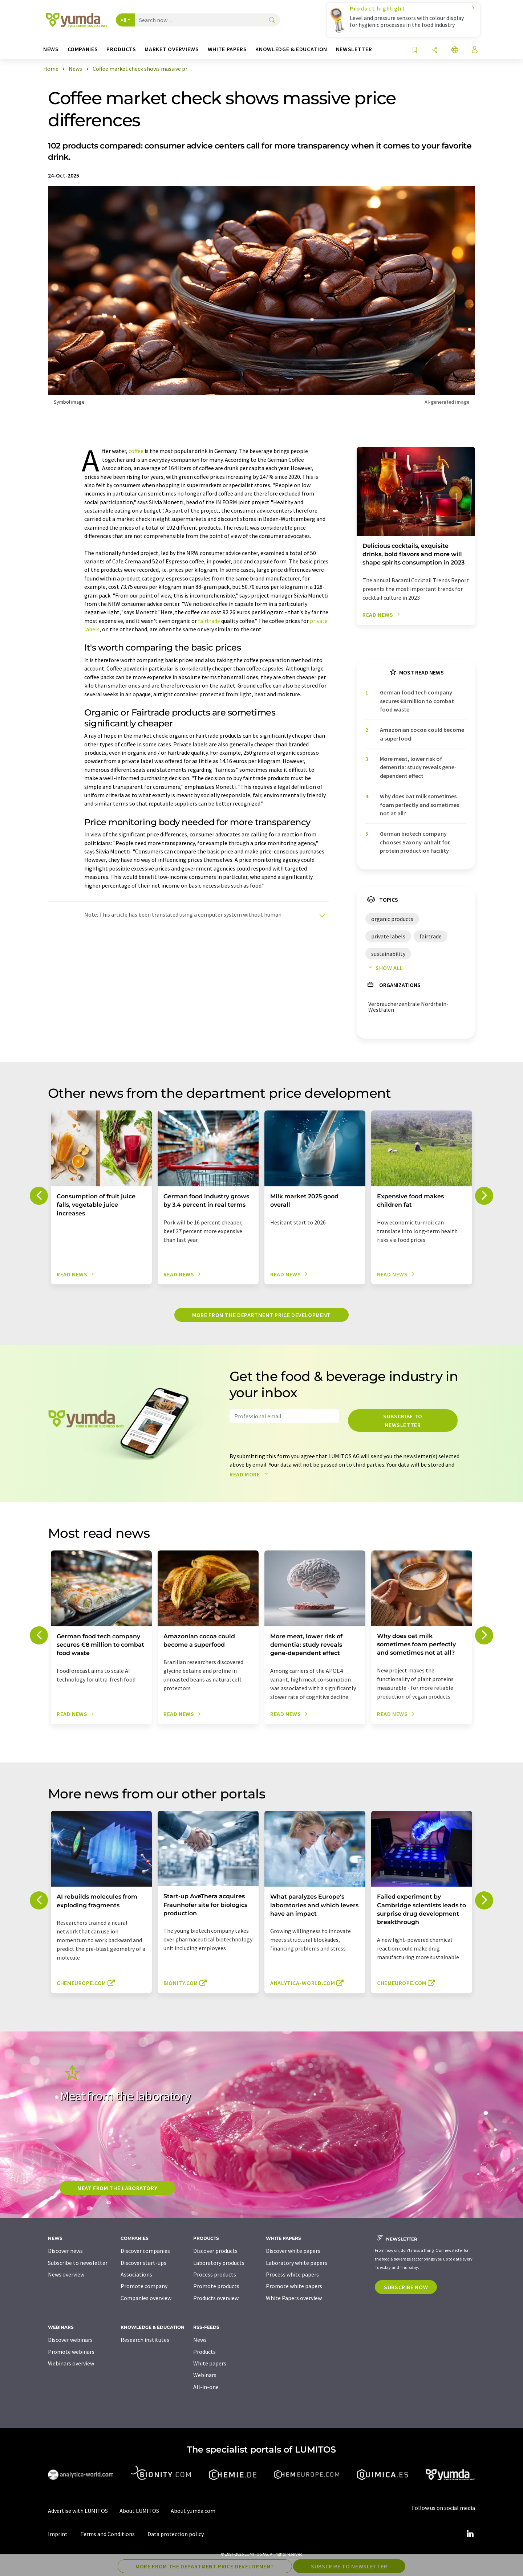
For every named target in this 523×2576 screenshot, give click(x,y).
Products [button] (121, 49)
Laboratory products (218, 2262)
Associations (136, 2274)
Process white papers (292, 2274)
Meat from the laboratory (117, 2188)
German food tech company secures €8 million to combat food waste (417, 701)
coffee (136, 451)
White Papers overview (294, 2298)
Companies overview (146, 2298)
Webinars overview (71, 2363)
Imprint (58, 2534)
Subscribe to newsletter (402, 1420)
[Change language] (455, 50)
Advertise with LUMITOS (78, 2510)
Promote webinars (71, 2351)
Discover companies (145, 2250)
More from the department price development (261, 1314)
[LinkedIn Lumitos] (470, 2534)
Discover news (65, 2250)
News (200, 2339)
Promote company (144, 2286)
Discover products (215, 2250)
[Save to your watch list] (415, 50)
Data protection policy (175, 2534)
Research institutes (145, 2339)
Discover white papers (293, 2250)
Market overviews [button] (172, 49)
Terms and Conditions (107, 2534)
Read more (250, 1474)
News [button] (51, 49)
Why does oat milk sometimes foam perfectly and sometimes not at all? (419, 804)
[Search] (272, 20)
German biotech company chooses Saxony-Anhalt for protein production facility (415, 842)
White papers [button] (227, 49)
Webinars (204, 2375)
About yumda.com (193, 2510)
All (123, 20)
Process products (214, 2274)
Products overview (216, 2298)
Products (204, 2351)
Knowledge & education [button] (291, 49)
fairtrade (209, 620)
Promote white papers (294, 2286)
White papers (209, 2363)
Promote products (216, 2286)
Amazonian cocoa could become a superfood (422, 734)
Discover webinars (70, 2339)
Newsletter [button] (354, 49)
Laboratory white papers (296, 2262)
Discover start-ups (143, 2262)
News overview (66, 2274)
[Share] (435, 50)
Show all (384, 967)
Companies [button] (83, 49)
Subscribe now (406, 2287)
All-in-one (206, 2386)
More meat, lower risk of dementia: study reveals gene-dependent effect (418, 767)
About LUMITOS (139, 2510)
